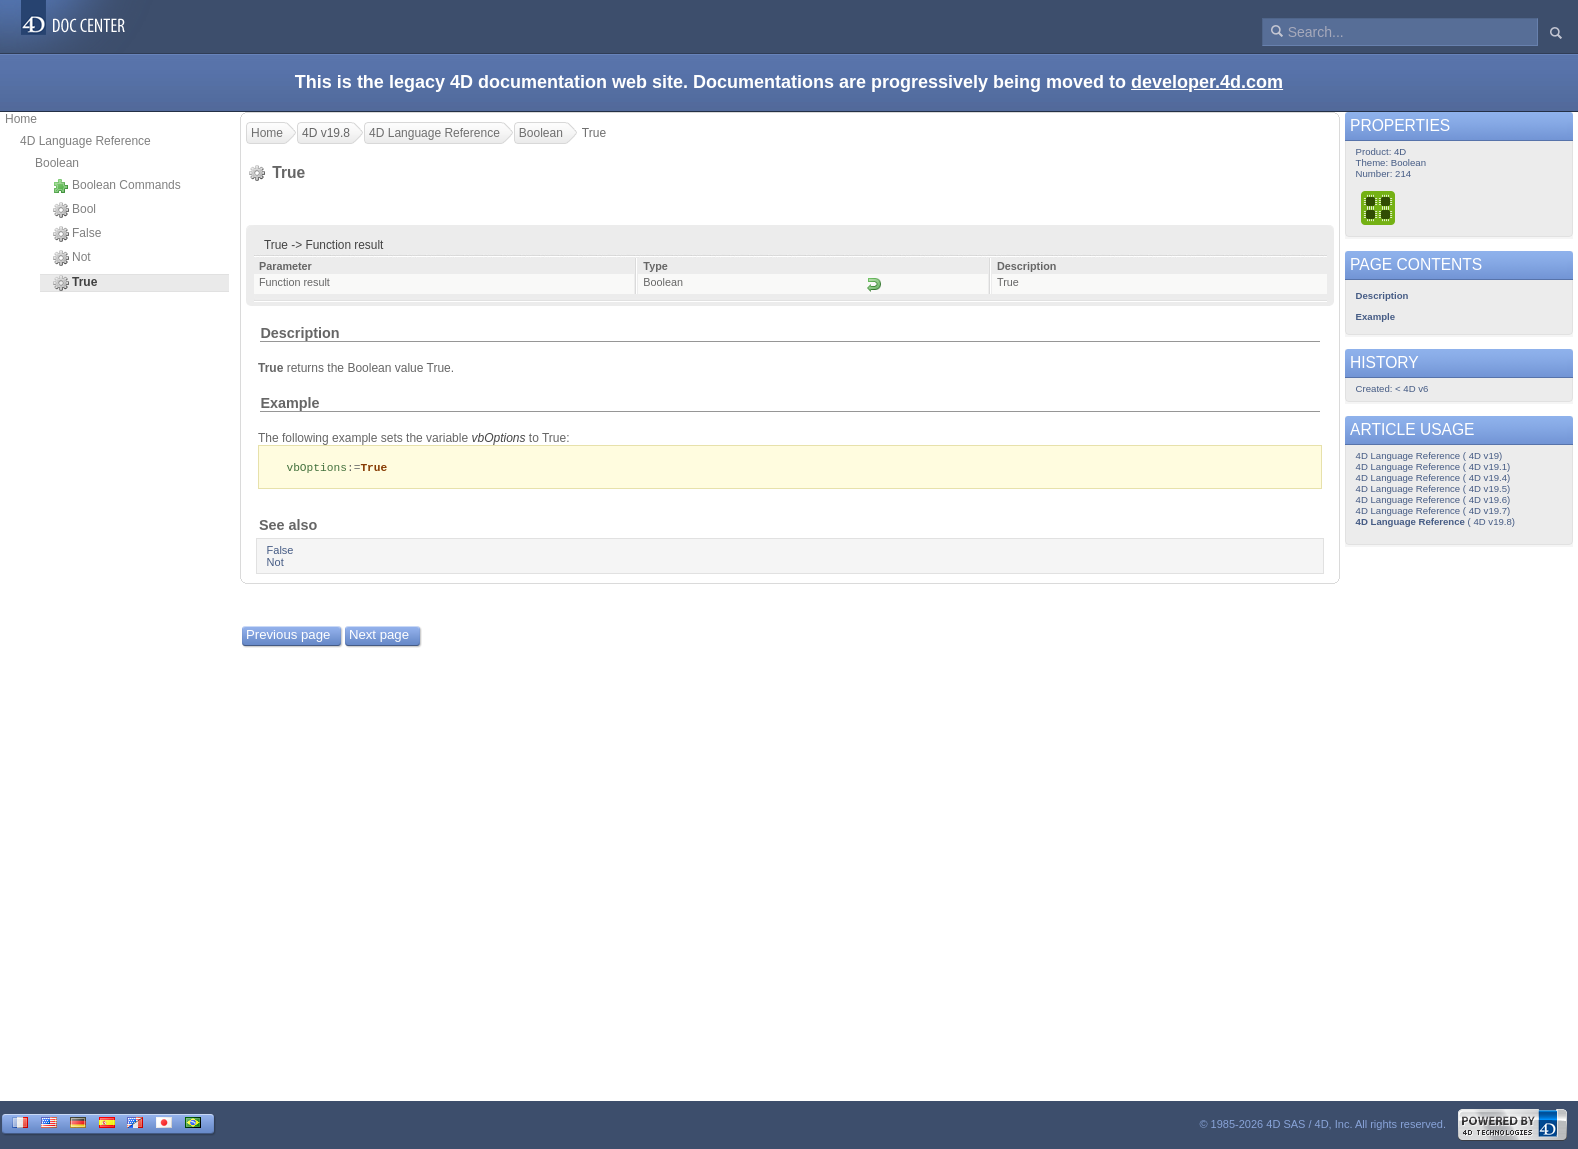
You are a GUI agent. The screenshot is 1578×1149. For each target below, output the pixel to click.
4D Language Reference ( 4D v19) (1429, 455)
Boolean (57, 163)
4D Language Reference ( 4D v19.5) (1433, 488)
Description (299, 333)
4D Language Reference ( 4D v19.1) (1433, 466)
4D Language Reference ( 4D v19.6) (1433, 499)
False (77, 234)
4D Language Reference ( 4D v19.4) (1433, 477)
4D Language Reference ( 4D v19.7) (1433, 510)
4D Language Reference (85, 141)
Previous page (288, 635)
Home (21, 119)
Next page (379, 635)
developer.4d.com (1207, 82)
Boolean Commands (117, 186)
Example (289, 403)
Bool (74, 210)
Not (72, 258)
